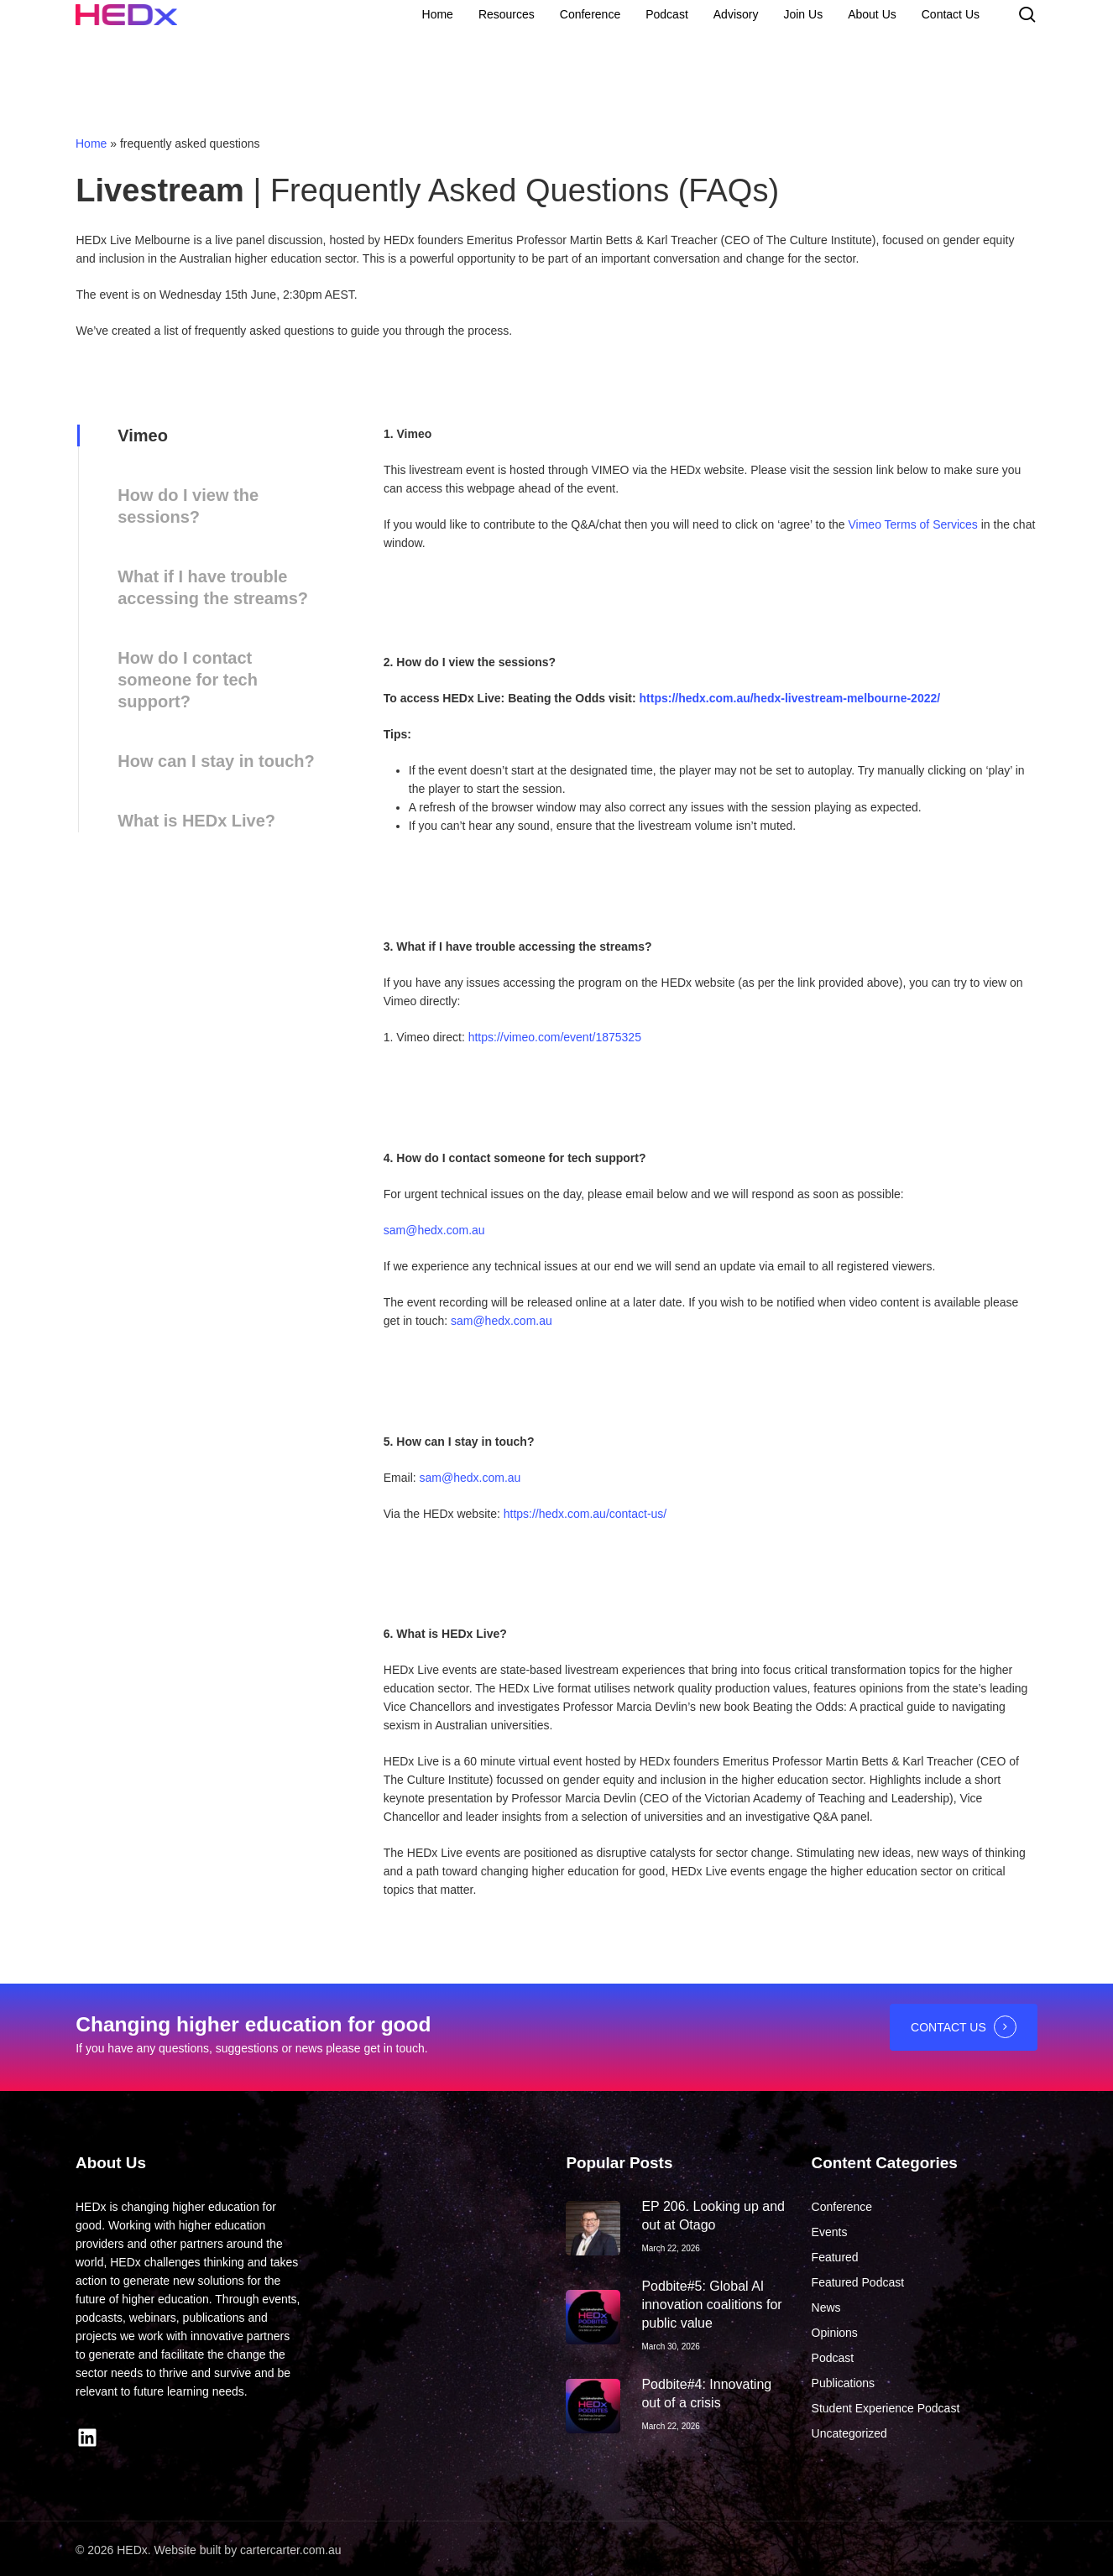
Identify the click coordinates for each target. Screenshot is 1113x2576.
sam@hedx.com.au (434, 1230)
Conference (842, 2207)
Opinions (835, 2332)
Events (830, 2232)
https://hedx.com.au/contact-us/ (585, 1513)
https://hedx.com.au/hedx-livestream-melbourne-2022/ (792, 698)
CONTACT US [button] (948, 2027)
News (826, 2307)
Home (91, 143)
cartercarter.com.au (291, 2550)
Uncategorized (849, 2433)
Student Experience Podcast (886, 2408)
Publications (843, 2383)
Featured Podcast (858, 2282)
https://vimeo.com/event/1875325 (554, 1037)
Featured (835, 2257)
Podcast (833, 2358)
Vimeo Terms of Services (913, 524)
